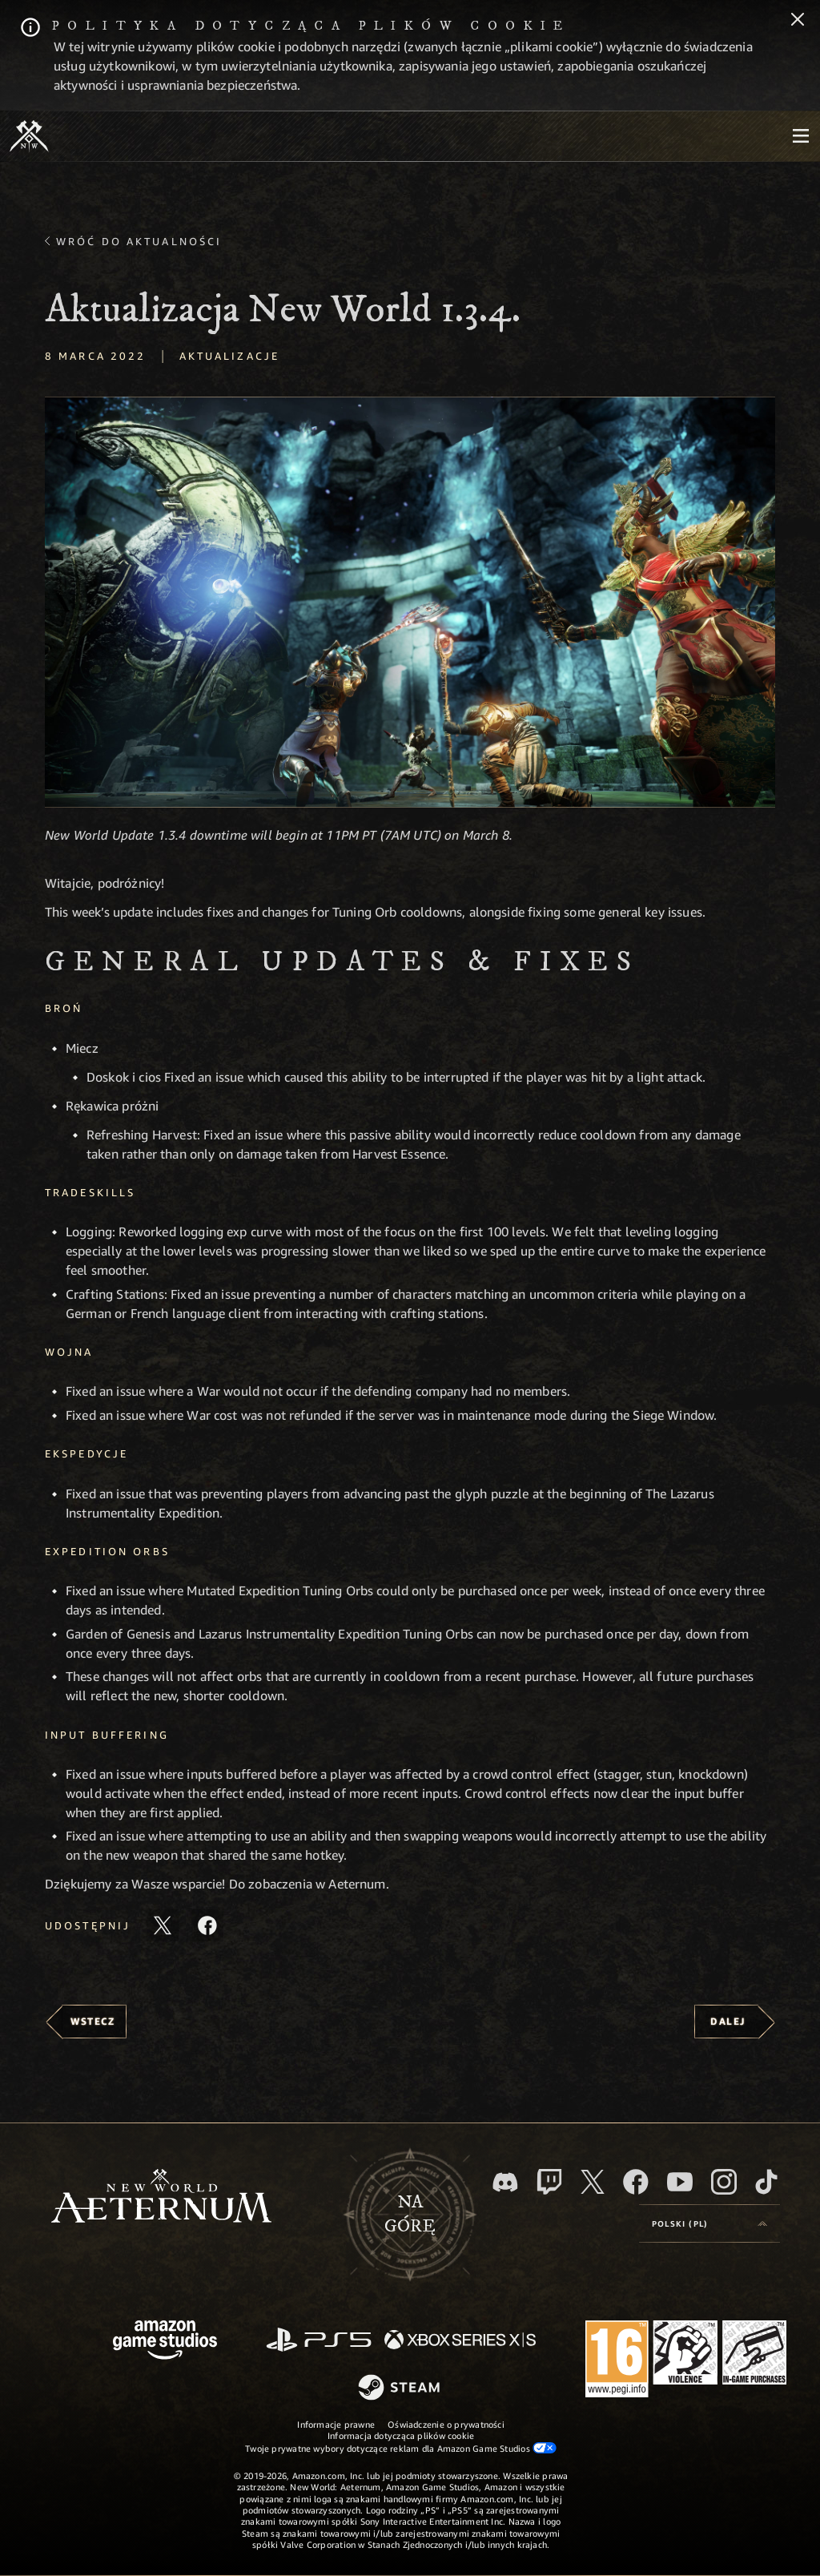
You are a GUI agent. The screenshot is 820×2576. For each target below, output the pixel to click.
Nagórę (410, 2215)
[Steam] (400, 2388)
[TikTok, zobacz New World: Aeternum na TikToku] (766, 2182)
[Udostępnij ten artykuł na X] (163, 1925)
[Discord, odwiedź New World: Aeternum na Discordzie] (505, 2182)
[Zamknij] (797, 21)
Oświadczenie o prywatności (446, 2424)
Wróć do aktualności (139, 241)
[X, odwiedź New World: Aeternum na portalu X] (593, 2182)
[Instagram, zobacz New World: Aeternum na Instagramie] (724, 2182)
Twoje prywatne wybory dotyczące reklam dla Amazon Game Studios (401, 2447)
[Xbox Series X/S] (460, 2341)
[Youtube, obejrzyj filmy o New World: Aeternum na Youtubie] (680, 2182)
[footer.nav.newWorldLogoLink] (161, 2197)
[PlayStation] (318, 2341)
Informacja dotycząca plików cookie (401, 2435)
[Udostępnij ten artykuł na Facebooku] (207, 1925)
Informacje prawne (336, 2424)
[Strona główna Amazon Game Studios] (165, 2341)
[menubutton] (801, 136)
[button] (410, 602)
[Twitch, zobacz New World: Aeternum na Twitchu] (549, 2182)
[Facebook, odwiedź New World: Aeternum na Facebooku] (636, 2182)
